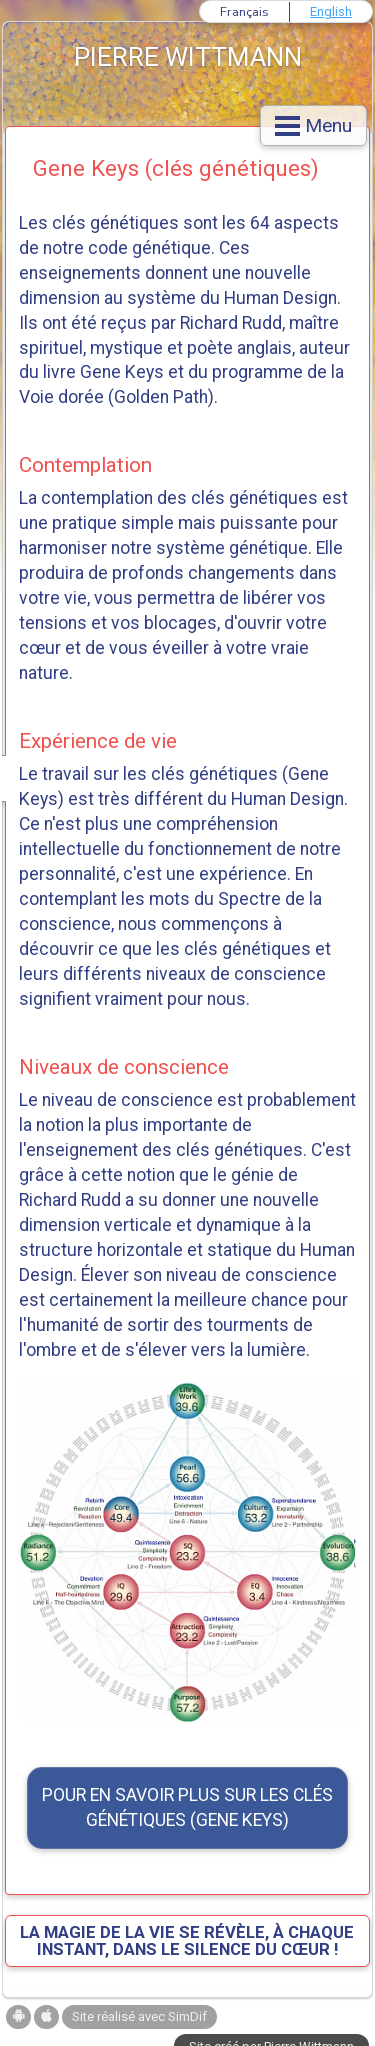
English (331, 11)
